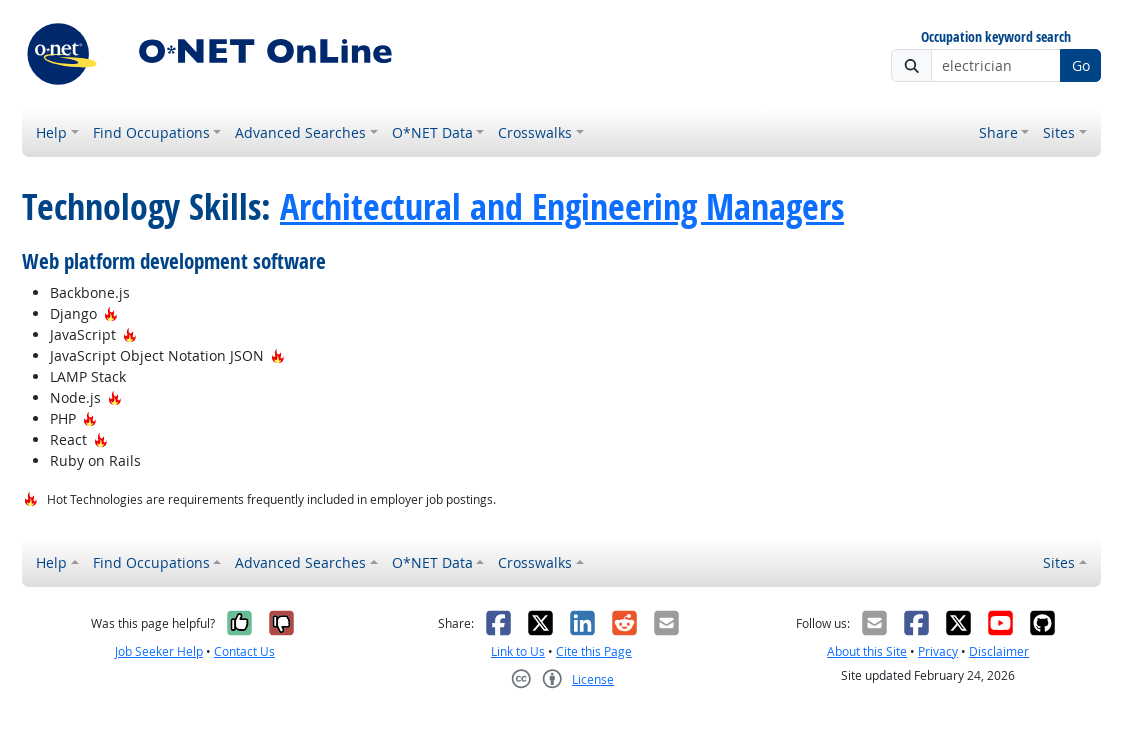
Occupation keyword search (996, 37)
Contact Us (244, 651)
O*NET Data (432, 132)
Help (51, 132)
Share (998, 132)
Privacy (938, 651)
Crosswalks (535, 132)
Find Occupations (151, 132)
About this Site (867, 651)
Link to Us (518, 651)
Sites (1059, 132)
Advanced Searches (300, 132)
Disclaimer (999, 651)
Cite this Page (594, 651)
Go (1081, 65)
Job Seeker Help (159, 651)
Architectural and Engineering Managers (562, 206)
